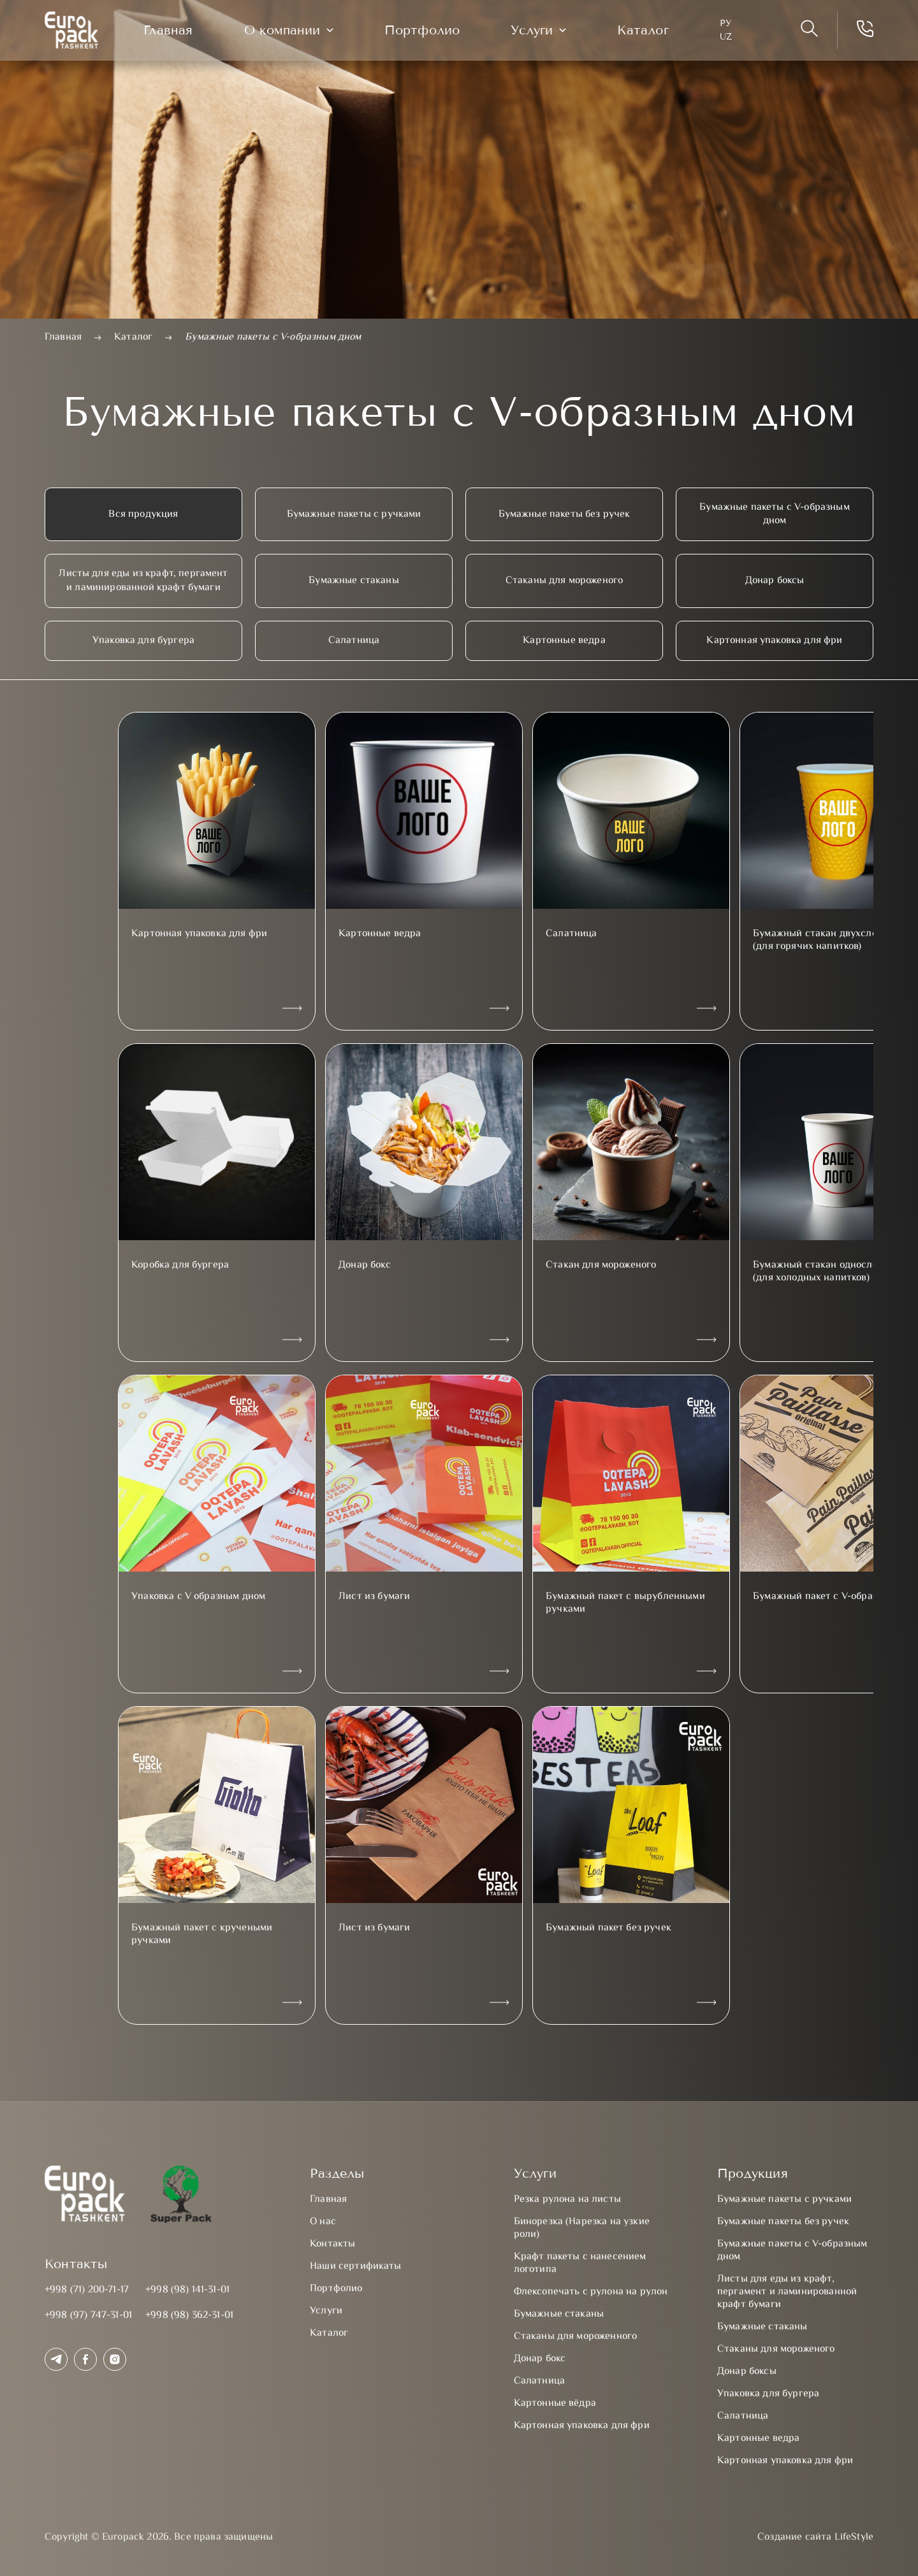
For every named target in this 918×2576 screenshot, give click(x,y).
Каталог (650, 32)
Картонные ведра (564, 641)
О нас (323, 2222)
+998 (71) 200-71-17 (87, 2290)
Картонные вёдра (555, 2404)
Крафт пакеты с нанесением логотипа (580, 2263)
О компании (290, 32)
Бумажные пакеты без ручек (564, 515)
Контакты (332, 2244)
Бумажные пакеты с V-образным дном (774, 514)
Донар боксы (775, 581)
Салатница (353, 641)
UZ (734, 39)
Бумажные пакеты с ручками (354, 515)
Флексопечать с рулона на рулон (591, 2292)
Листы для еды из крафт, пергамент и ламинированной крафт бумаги (143, 580)
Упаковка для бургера (143, 641)
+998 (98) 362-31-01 (189, 2316)
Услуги (540, 32)
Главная (176, 32)
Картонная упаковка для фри (774, 641)
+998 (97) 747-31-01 (88, 2316)
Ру (734, 25)
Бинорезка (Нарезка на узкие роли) (582, 2228)
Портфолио (430, 32)
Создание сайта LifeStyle (815, 2537)
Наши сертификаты (356, 2267)
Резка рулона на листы (567, 2200)
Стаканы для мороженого (564, 581)
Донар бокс (540, 2359)
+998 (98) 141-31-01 (187, 2290)
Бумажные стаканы (354, 581)
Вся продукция (143, 515)
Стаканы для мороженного (576, 2337)
